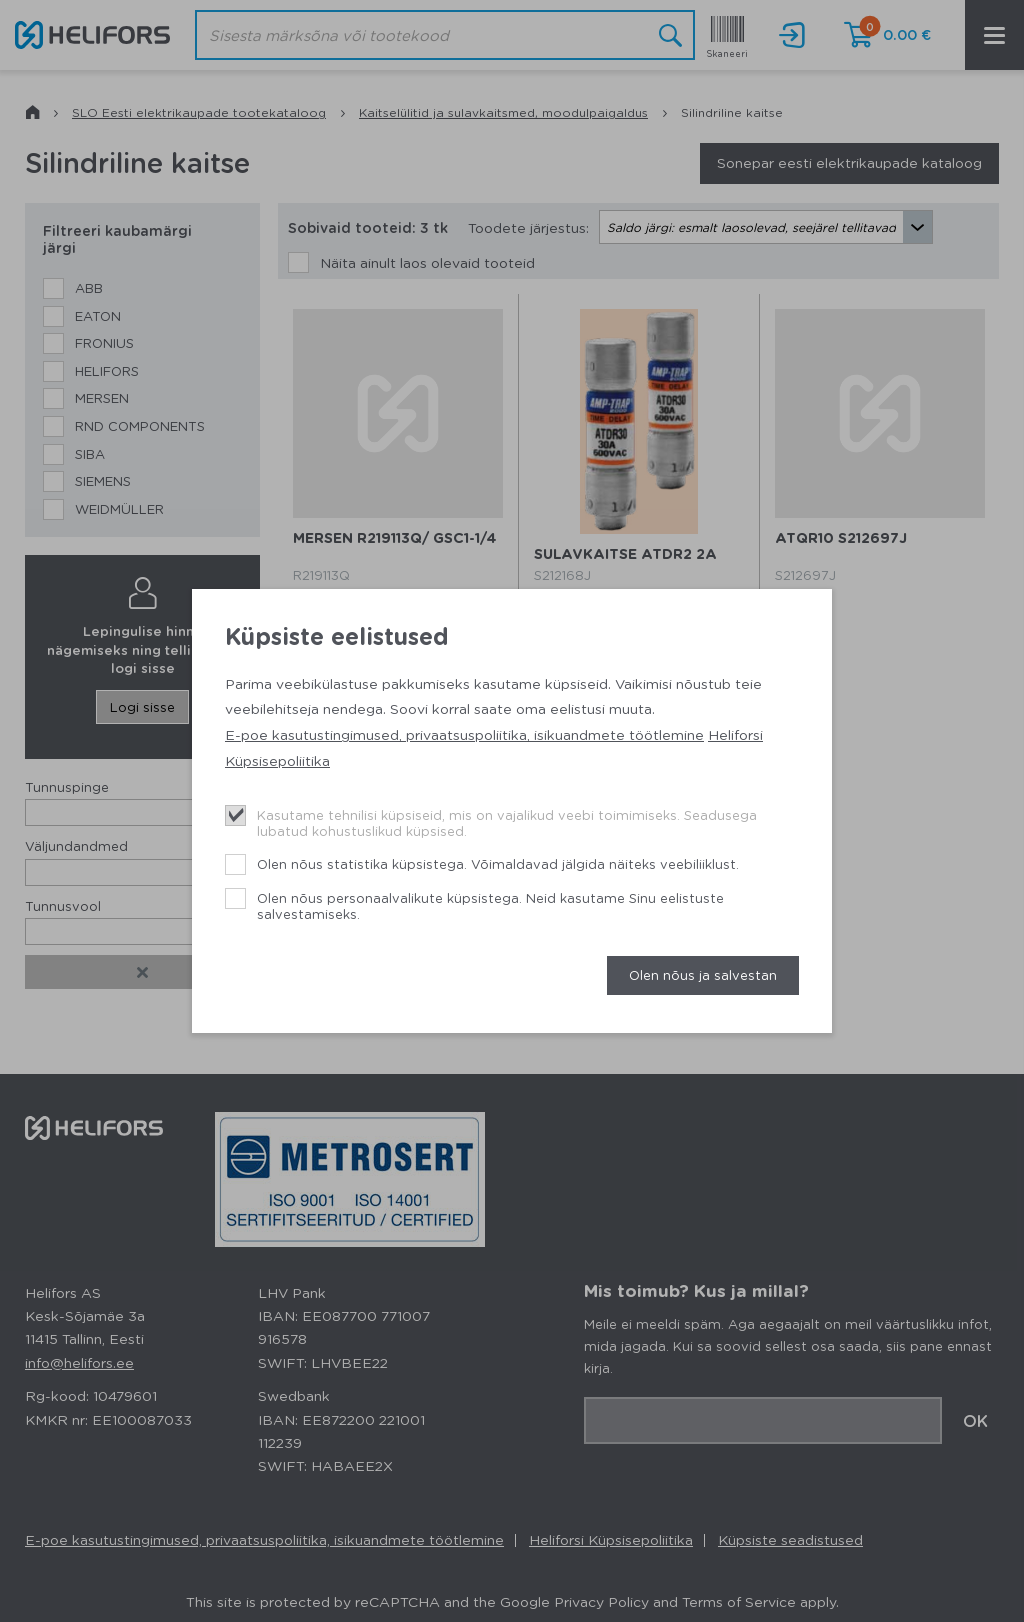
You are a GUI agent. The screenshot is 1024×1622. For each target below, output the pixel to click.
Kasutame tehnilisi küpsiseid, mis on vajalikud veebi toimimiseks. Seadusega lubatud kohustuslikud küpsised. (507, 822)
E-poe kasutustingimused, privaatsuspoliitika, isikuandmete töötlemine (464, 734)
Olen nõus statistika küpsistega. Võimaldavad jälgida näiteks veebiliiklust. (498, 863)
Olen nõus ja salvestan (703, 974)
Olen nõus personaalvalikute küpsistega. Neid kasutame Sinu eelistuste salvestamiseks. (490, 905)
